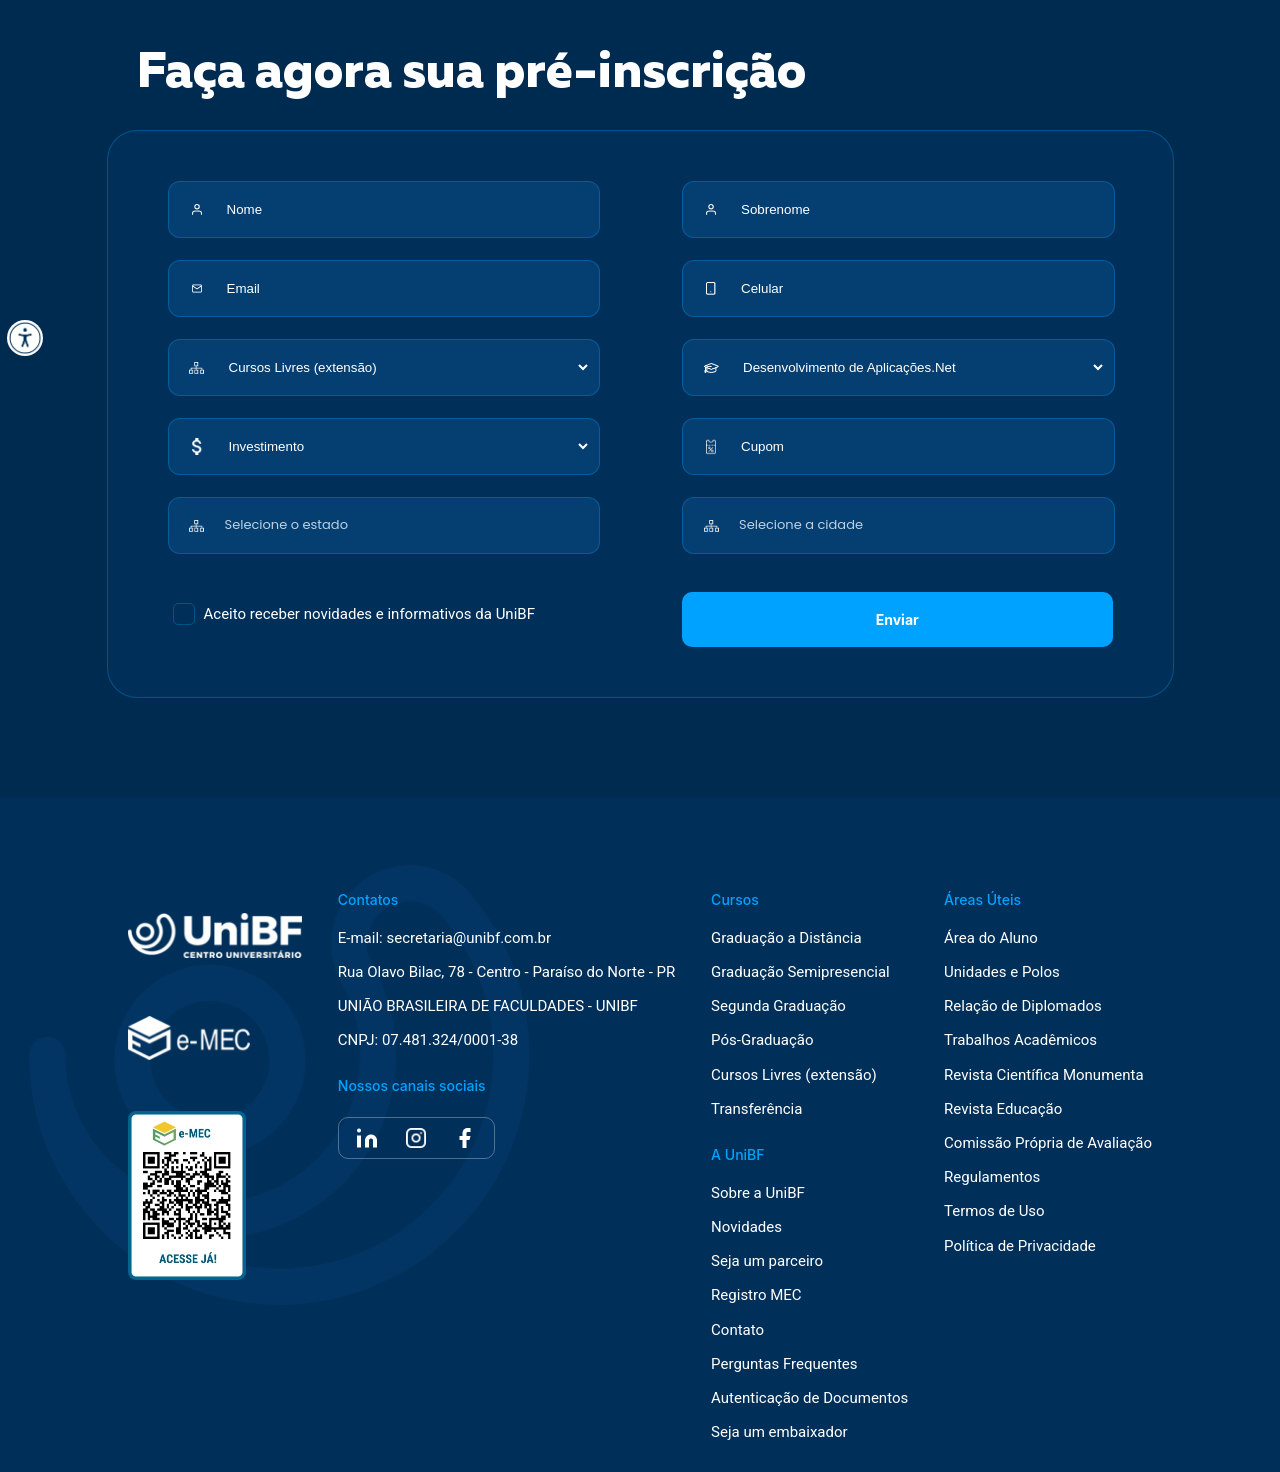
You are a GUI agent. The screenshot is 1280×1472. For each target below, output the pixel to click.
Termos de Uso (994, 1211)
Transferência (756, 1109)
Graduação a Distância (786, 938)
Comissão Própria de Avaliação (1048, 1143)
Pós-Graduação (762, 1040)
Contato (737, 1330)
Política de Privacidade (1020, 1246)
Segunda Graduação (778, 1006)
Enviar (897, 619)
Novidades (746, 1227)
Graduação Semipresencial (800, 972)
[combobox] (408, 514)
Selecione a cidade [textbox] (801, 524)
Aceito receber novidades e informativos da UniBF (369, 614)
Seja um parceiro (767, 1261)
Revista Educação (1003, 1109)
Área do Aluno (991, 938)
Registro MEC (756, 1295)
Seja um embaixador (779, 1432)
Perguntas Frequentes (784, 1364)
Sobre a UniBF (758, 1193)
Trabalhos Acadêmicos (1020, 1040)
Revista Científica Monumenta (1044, 1075)
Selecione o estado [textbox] (286, 524)
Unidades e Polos (1002, 972)
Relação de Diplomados (1023, 1006)
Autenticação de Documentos (809, 1398)
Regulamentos (992, 1177)
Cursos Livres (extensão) (794, 1075)
